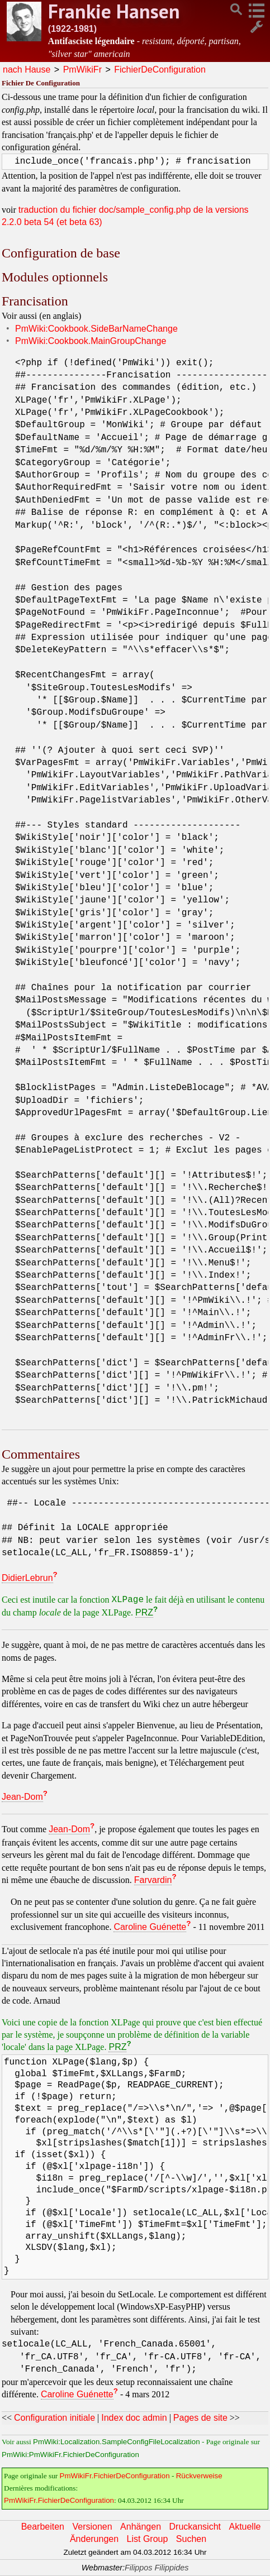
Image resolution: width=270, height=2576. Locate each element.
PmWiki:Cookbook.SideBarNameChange (96, 328)
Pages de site (200, 2417)
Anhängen (140, 2526)
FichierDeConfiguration (160, 69)
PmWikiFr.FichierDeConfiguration (115, 2476)
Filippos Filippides (156, 2567)
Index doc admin (134, 2417)
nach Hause (26, 69)
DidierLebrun (27, 1578)
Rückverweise (199, 2476)
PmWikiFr (82, 69)
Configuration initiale (54, 2417)
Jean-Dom (22, 1796)
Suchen (191, 2539)
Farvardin (153, 1880)
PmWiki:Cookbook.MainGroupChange (90, 341)
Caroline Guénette (149, 1927)
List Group (147, 2539)
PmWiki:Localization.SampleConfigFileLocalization (116, 2442)
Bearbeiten (42, 2526)
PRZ (144, 1612)
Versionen (92, 2526)
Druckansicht (195, 2526)
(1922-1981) (72, 29)
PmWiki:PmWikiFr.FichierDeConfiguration (70, 2454)
